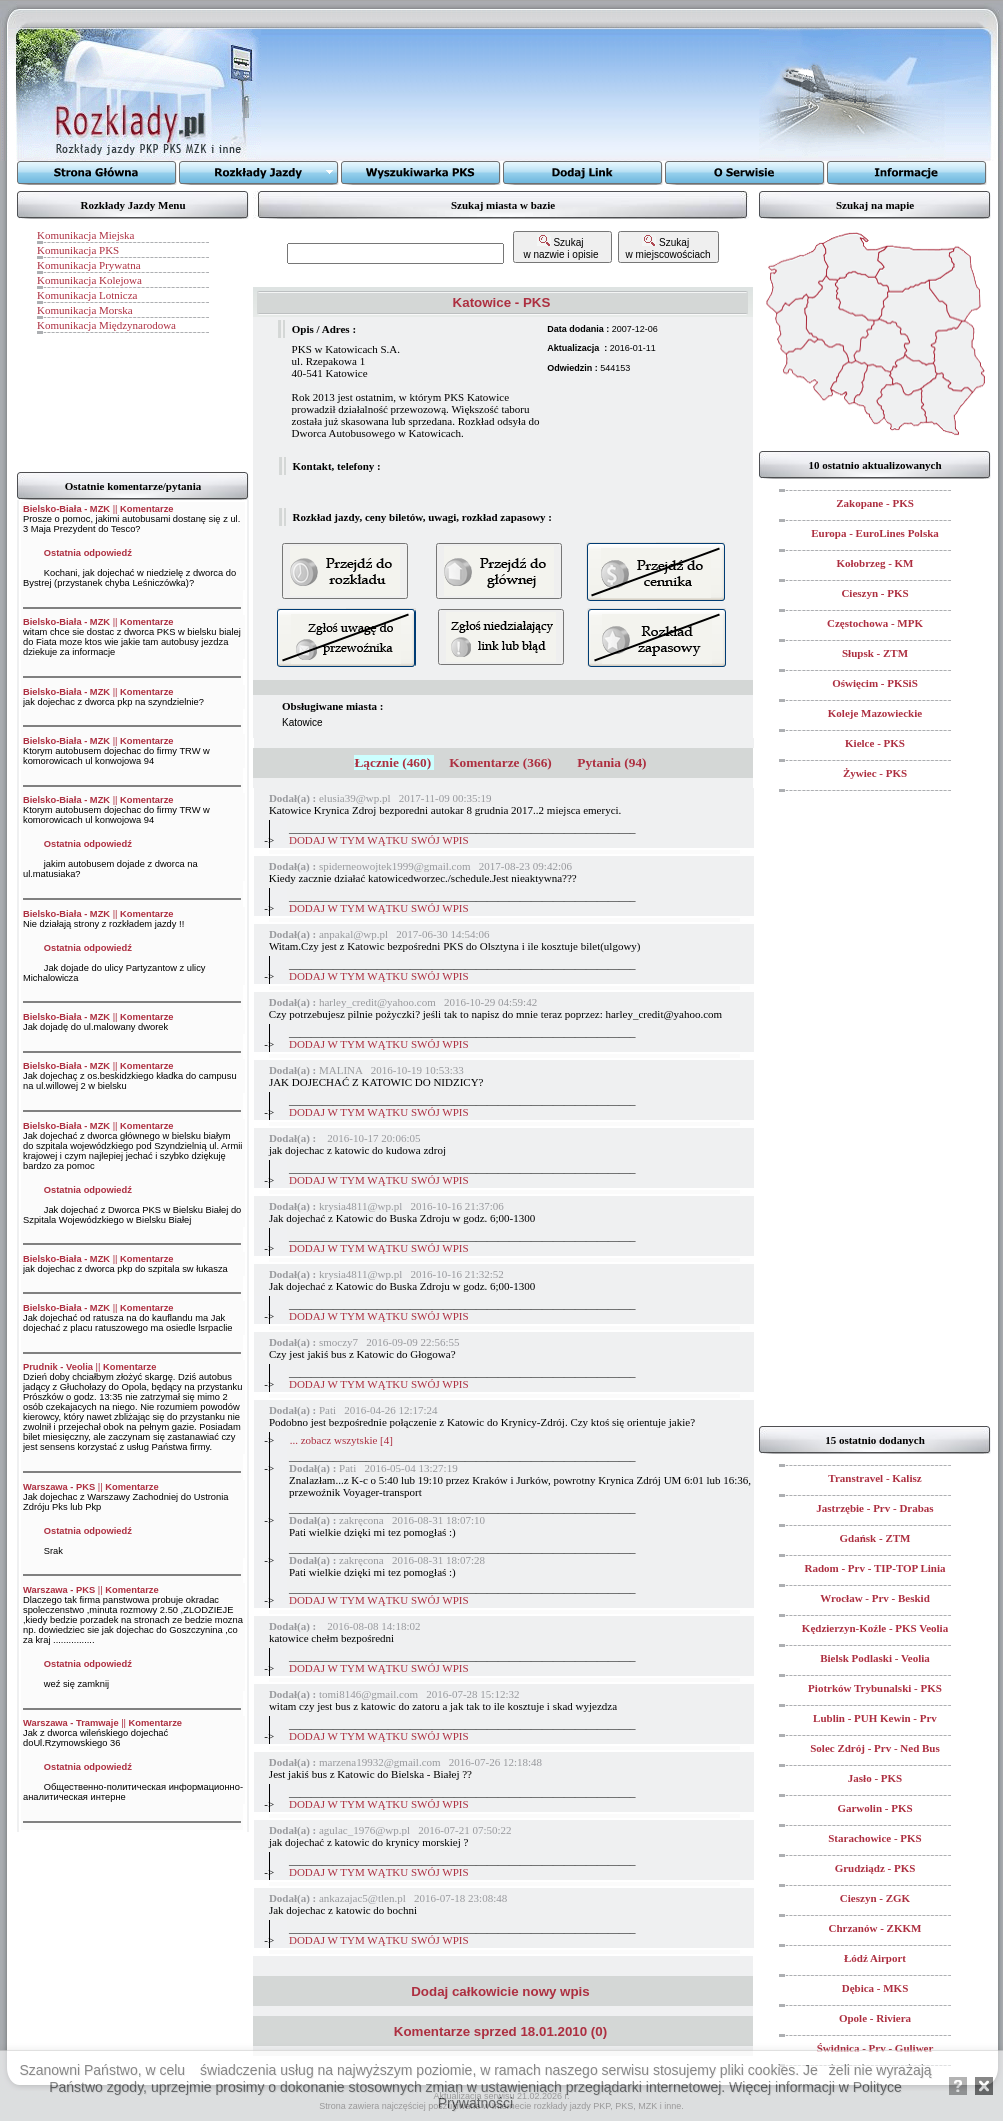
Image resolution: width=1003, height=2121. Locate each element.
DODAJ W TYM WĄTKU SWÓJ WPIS (379, 840)
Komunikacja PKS (78, 250)
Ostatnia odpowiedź (88, 553)
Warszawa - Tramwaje (71, 1723)
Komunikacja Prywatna (89, 265)
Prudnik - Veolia (58, 1367)
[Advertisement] (510, 94)
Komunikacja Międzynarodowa (106, 325)
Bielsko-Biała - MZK (66, 509)
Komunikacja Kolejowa (89, 280)
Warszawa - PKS (59, 1487)
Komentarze (146, 509)
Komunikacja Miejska (85, 235)
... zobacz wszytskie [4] (341, 1440)
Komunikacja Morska (85, 310)
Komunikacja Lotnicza (87, 295)
